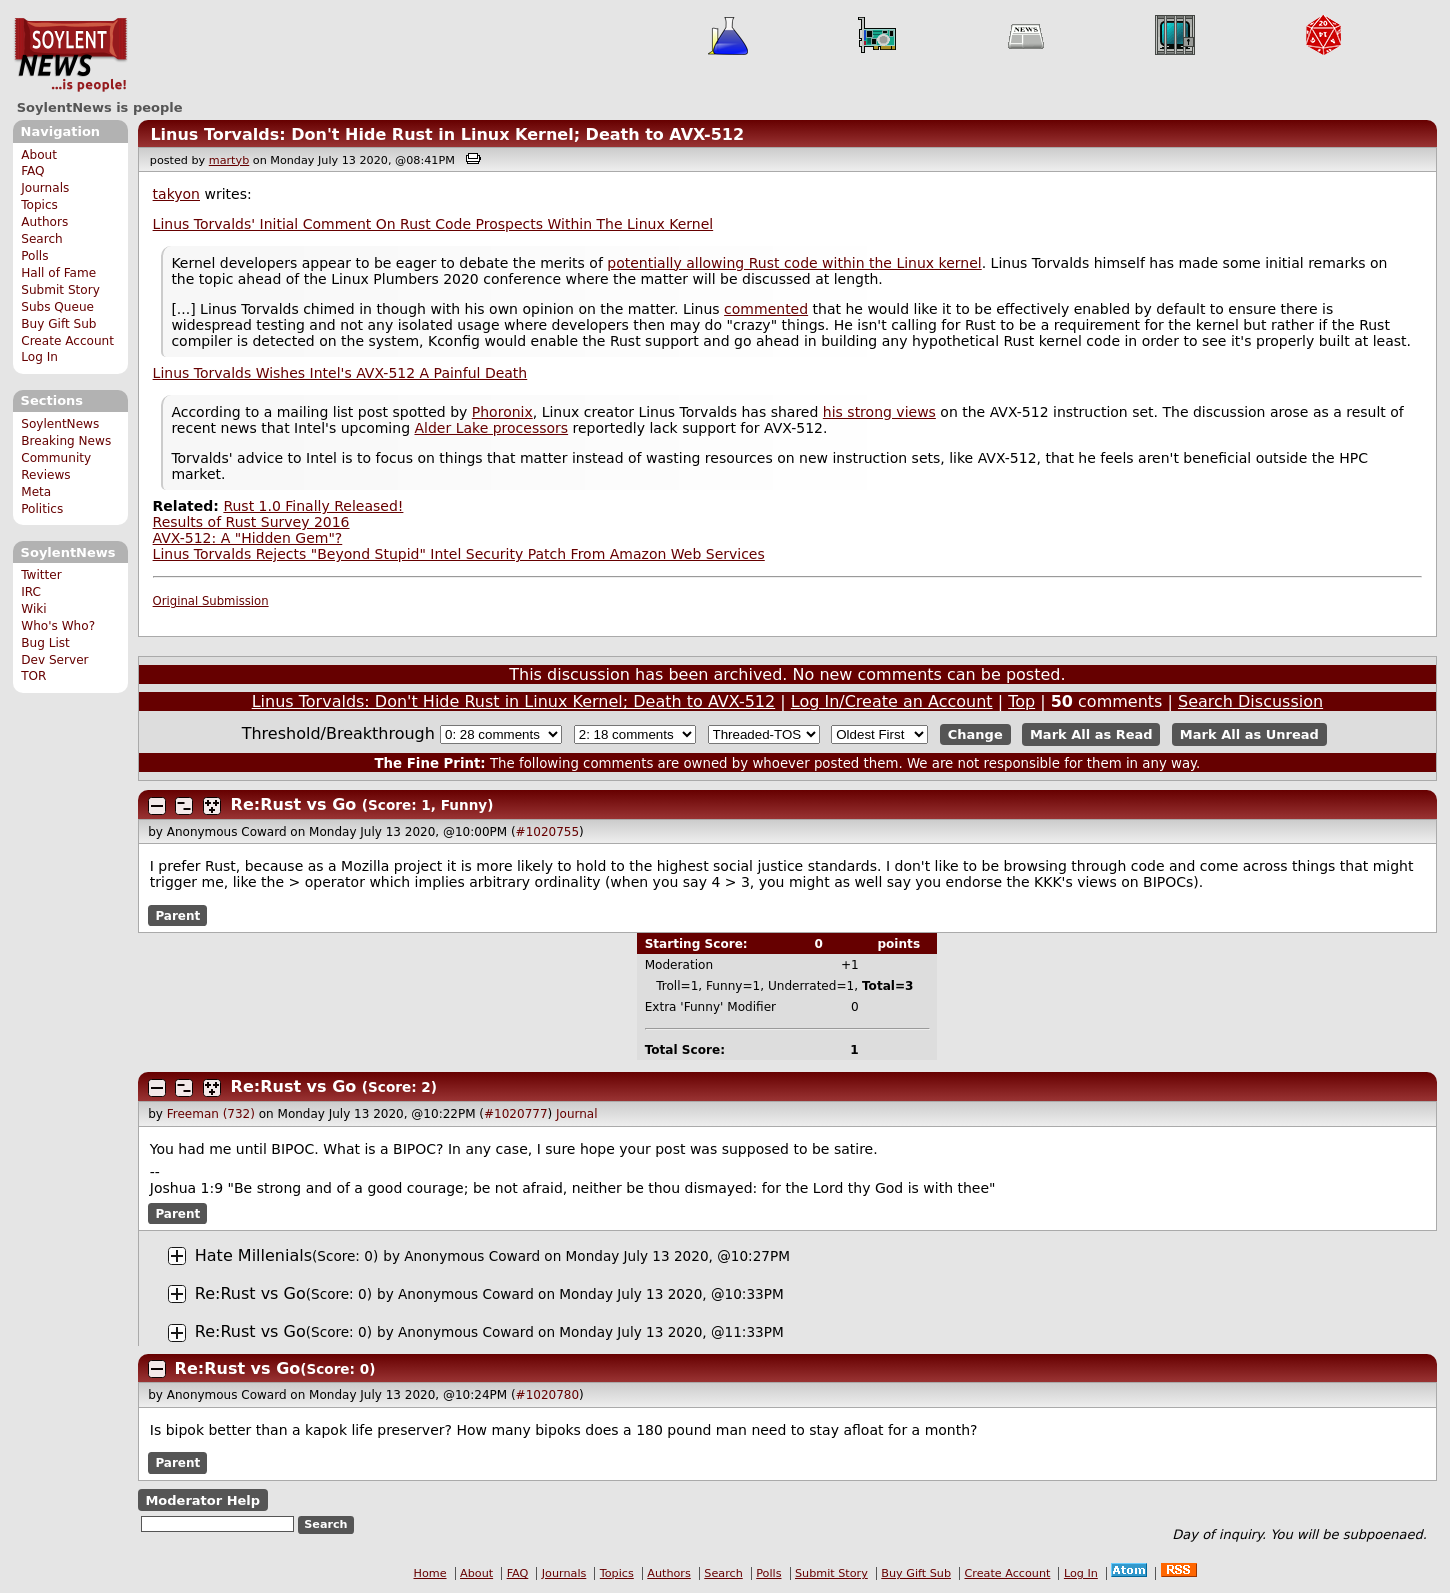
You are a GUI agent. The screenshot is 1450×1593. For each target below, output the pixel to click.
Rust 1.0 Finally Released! (313, 506)
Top (1021, 701)
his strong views (879, 412)
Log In (39, 357)
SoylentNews (70, 55)
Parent (177, 915)
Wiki (33, 609)
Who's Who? (58, 626)
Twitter (41, 575)
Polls (34, 256)
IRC (31, 592)
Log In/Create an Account (892, 701)
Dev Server (54, 660)
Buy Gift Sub (58, 324)
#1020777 (516, 1114)
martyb (229, 160)
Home (430, 1573)
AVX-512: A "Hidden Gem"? (248, 538)
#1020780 (548, 1395)
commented (766, 309)
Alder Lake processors (491, 428)
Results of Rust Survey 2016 (251, 522)
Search (42, 239)
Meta (36, 492)
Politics (42, 509)
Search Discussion (1250, 701)
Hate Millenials (253, 1255)
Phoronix (502, 412)
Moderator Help (202, 1499)
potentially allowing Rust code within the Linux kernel (794, 263)
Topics (39, 205)
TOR (33, 676)
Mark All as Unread (1249, 734)
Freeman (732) (211, 1114)
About (39, 155)
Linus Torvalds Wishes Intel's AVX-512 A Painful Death (340, 373)
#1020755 (548, 832)
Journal (577, 1114)
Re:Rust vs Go (294, 804)
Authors (44, 222)
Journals (45, 188)
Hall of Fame (58, 273)
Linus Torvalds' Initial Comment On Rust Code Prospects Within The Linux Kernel (433, 224)
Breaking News (66, 441)
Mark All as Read (1091, 734)
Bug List (45, 643)
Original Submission (211, 601)
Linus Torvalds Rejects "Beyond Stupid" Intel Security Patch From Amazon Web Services (459, 554)
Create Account (67, 341)
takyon (176, 194)
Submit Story (60, 290)
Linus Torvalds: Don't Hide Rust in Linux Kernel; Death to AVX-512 (447, 134)
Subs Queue (57, 307)
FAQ (32, 171)
